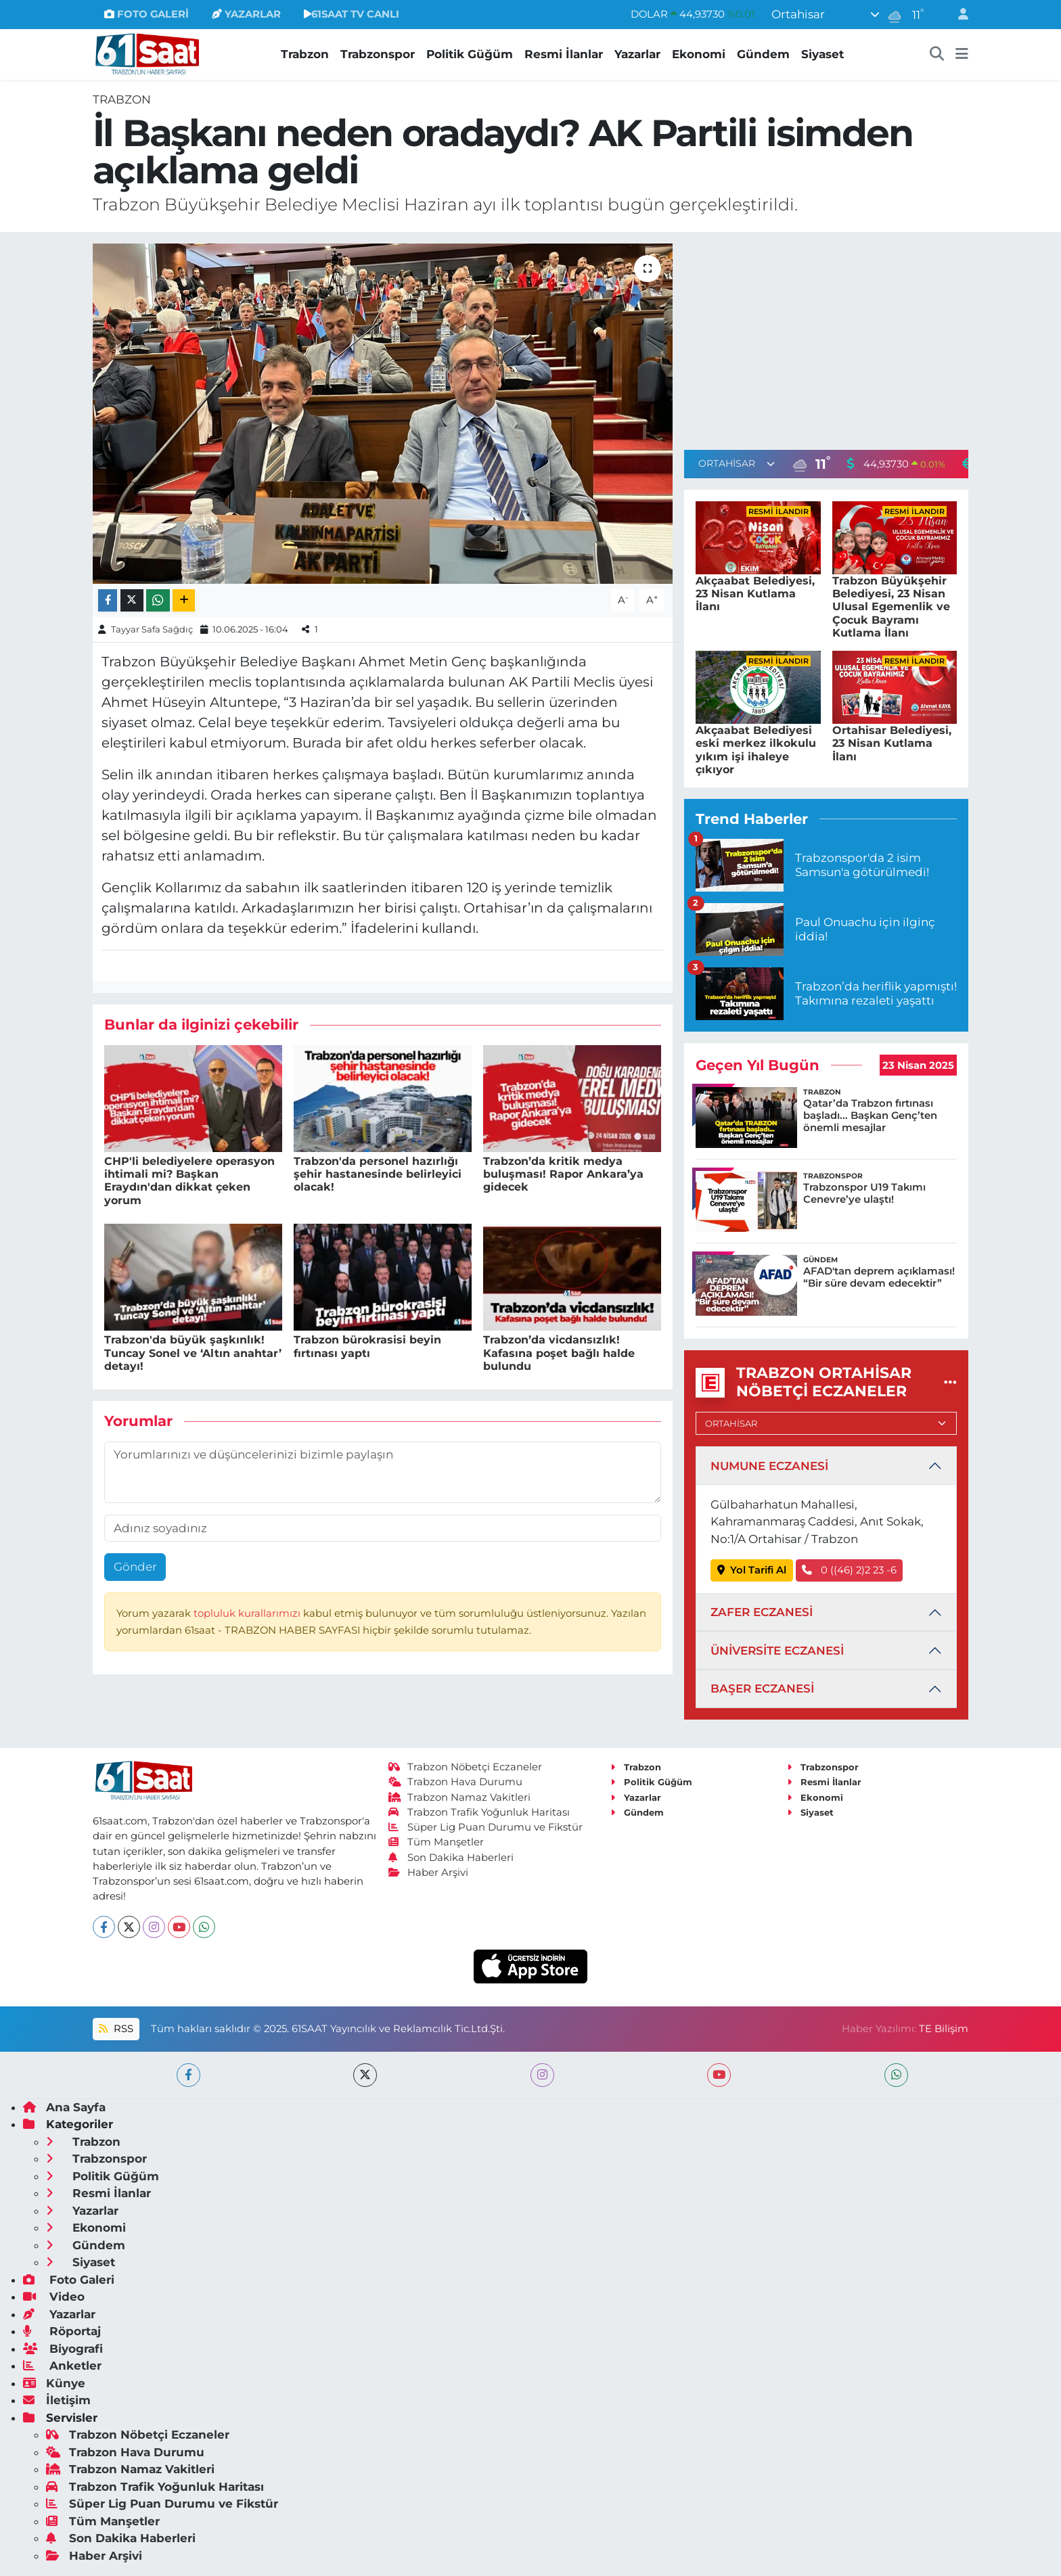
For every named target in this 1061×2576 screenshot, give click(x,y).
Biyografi (63, 2348)
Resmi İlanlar (563, 54)
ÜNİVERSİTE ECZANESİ (777, 1650)
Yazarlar (637, 54)
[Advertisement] (826, 338)
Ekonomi (698, 54)
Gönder (135, 1566)
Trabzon (305, 54)
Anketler (62, 2365)
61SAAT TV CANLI (351, 14)
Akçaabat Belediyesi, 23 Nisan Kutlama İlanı (755, 593)
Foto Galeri (68, 2279)
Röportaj (62, 2331)
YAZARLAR (246, 14)
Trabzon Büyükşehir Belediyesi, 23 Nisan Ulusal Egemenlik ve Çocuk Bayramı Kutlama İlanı (891, 606)
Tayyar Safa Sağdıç (152, 629)
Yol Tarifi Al (752, 1570)
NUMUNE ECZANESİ (769, 1466)
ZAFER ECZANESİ (761, 1612)
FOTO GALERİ (146, 14)
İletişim (57, 2400)
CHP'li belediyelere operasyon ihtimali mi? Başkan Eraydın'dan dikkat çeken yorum (189, 1181)
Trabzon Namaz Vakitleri (459, 1797)
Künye (54, 2383)
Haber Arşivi (428, 1872)
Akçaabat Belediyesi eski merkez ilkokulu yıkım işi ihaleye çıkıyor (756, 750)
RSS (116, 2029)
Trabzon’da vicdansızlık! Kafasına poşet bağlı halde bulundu (559, 1352)
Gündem (763, 54)
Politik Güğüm (469, 54)
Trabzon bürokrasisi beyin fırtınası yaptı (367, 1346)
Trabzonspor (377, 54)
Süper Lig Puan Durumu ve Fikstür (485, 1827)
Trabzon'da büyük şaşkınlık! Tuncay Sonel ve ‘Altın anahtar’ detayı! (192, 1352)
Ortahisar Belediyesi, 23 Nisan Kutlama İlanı (891, 743)
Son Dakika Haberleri (451, 1858)
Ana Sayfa (64, 2107)
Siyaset (822, 54)
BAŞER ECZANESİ (762, 1688)
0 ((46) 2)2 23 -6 (849, 1570)
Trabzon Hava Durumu (455, 1782)
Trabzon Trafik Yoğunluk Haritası (479, 1812)
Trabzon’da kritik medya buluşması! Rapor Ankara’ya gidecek (563, 1174)
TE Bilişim (943, 2029)
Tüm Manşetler (436, 1842)
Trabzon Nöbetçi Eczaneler (465, 1767)
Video (54, 2296)
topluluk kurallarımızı (248, 1613)
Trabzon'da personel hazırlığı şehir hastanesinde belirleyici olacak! (377, 1174)
